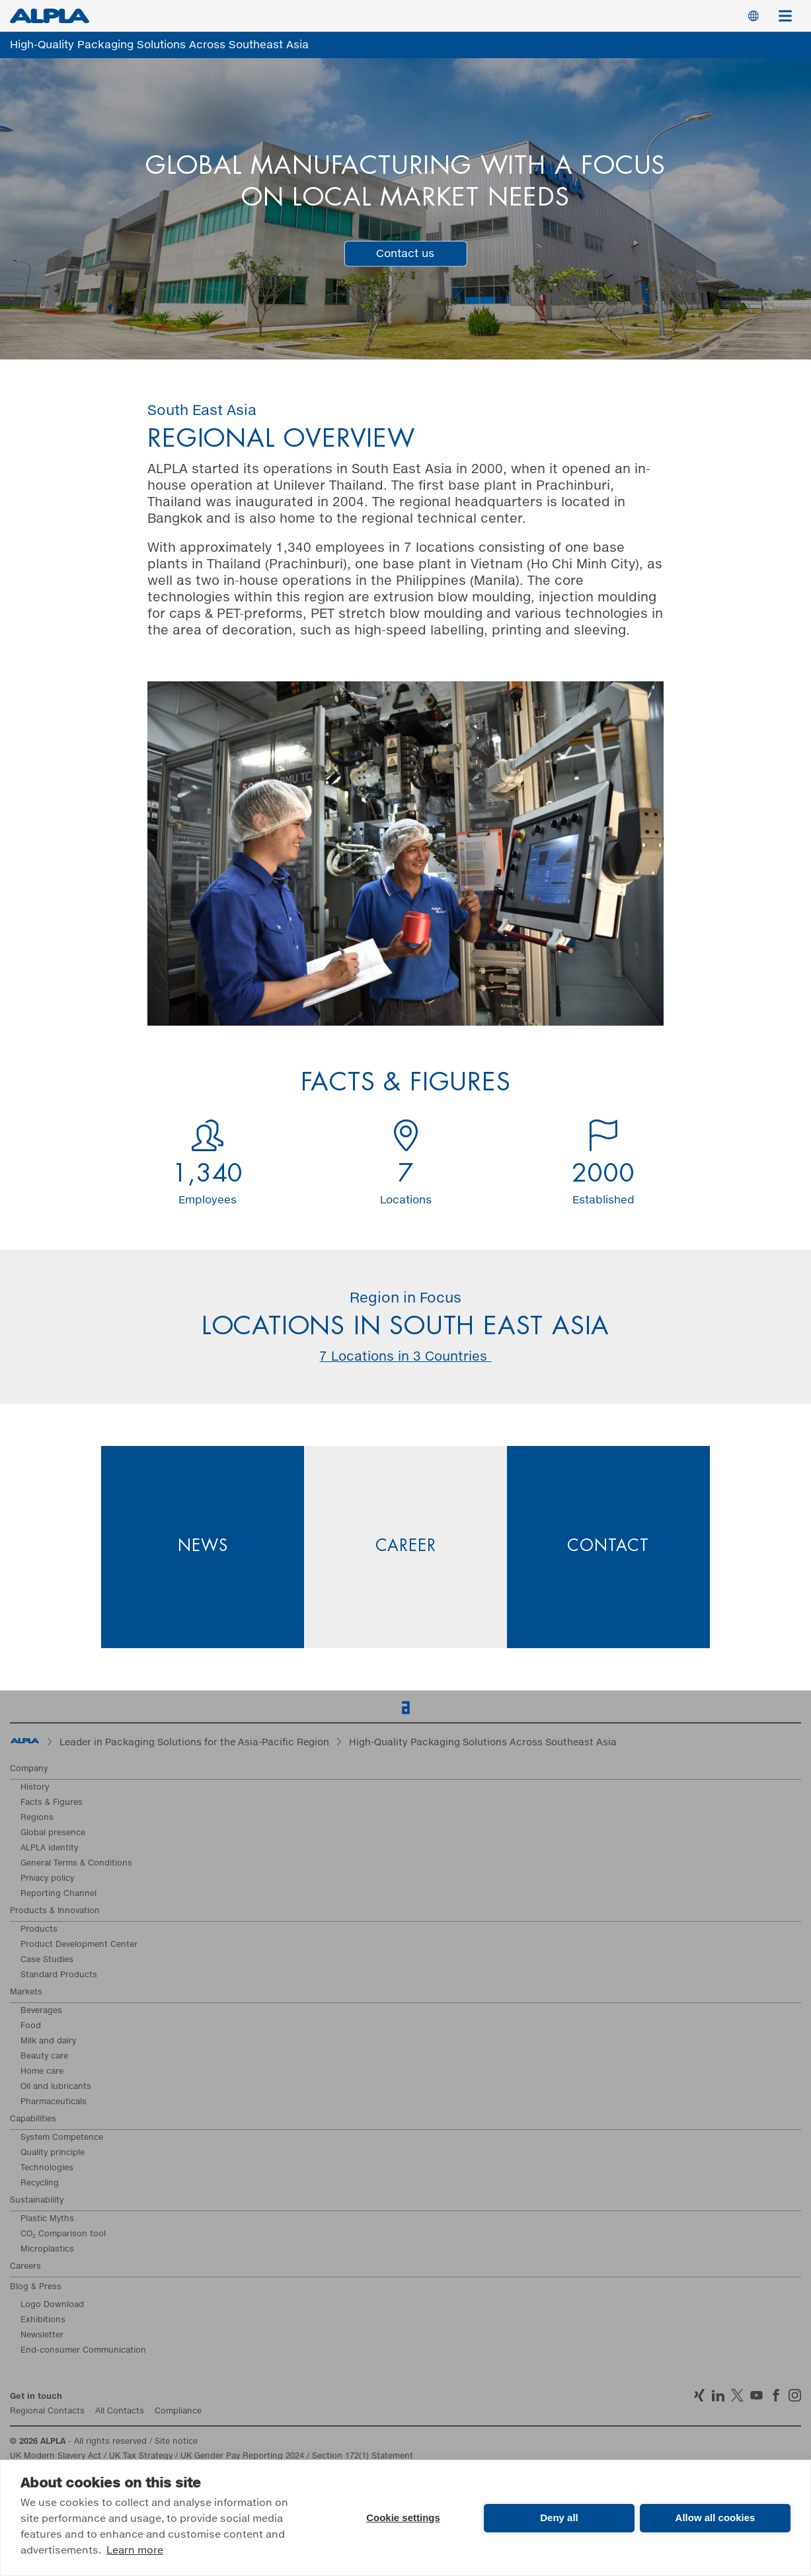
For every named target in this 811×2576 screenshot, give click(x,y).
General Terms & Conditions (76, 1864)
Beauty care (44, 2057)
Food (30, 2026)
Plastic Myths (47, 2219)
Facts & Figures (51, 1803)
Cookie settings (403, 2517)
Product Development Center (78, 1945)
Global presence (52, 1833)
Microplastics (47, 2250)
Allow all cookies (715, 2517)
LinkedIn (718, 2395)
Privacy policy (47, 1879)
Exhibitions (42, 2320)
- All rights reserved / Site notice (104, 2442)
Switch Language (753, 16)
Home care (41, 2072)
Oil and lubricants (55, 2087)
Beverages (41, 2011)
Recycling (39, 2183)
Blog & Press (35, 2287)
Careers (25, 2267)
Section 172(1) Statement (362, 2456)
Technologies (46, 2168)
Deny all (559, 2517)
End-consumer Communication (83, 2351)
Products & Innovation (55, 1911)
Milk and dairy (48, 2041)
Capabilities (33, 2119)
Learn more (134, 2551)
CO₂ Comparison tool (63, 2234)
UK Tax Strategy (141, 2456)
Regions (37, 1818)
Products (39, 1930)
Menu (790, 9)
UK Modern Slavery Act (55, 2456)
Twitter (737, 2395)
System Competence (61, 2138)
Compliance (178, 2411)
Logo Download (52, 2305)
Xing (699, 2395)
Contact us (405, 253)
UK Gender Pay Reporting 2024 (242, 2456)
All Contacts (119, 2411)
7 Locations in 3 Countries (405, 1357)
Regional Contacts (47, 2411)
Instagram (795, 2395)
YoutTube (756, 2395)
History (34, 1788)
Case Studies (46, 1960)
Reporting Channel (58, 1894)
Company (29, 1769)
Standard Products (58, 1975)
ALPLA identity (49, 1848)
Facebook (775, 2395)
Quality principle (52, 2153)
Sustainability (36, 2201)
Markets (26, 1992)
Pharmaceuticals (53, 2102)
